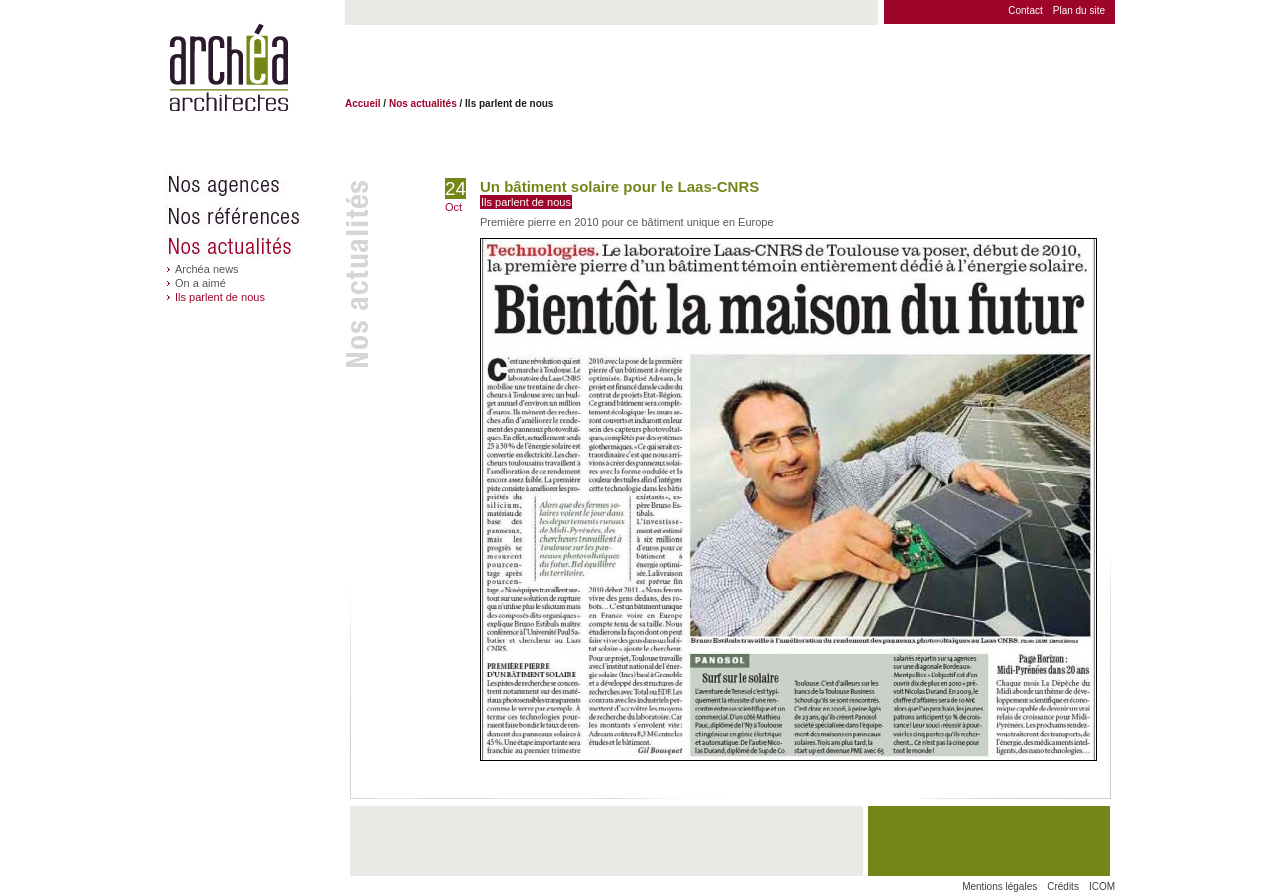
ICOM (1102, 886)
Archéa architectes (228, 68)
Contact (1025, 10)
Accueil (363, 103)
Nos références (255, 216)
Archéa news (207, 269)
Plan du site (1079, 10)
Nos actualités (255, 247)
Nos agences (255, 185)
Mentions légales (999, 886)
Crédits (1063, 886)
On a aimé (200, 283)
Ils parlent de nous (220, 297)
